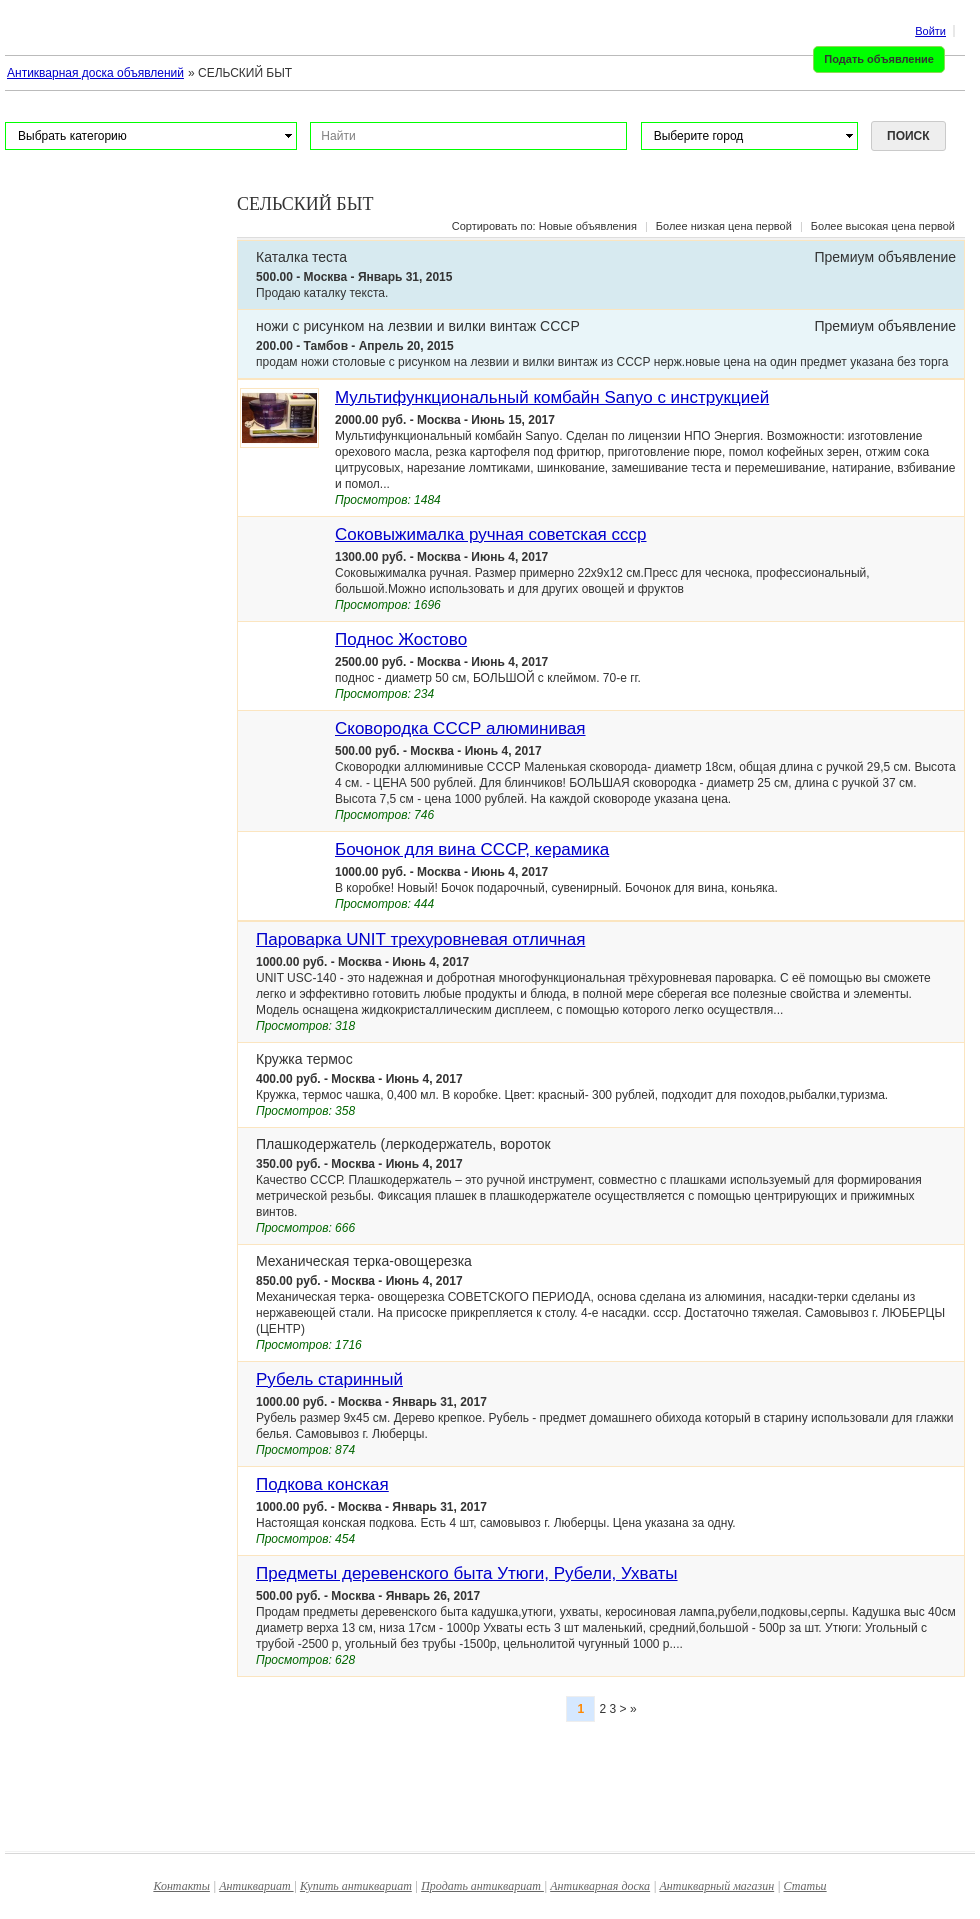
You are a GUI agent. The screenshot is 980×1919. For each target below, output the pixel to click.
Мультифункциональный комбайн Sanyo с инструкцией (552, 397)
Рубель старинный (329, 1379)
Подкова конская (322, 1484)
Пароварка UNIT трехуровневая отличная (420, 939)
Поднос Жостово (401, 639)
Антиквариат (256, 1886)
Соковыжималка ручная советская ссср (491, 534)
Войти (930, 31)
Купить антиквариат (356, 1886)
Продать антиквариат (482, 1886)
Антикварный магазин (716, 1886)
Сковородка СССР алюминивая (460, 728)
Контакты (181, 1886)
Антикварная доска (600, 1886)
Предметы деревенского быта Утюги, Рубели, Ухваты (467, 1573)
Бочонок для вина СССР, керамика (472, 849)
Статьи (805, 1886)
